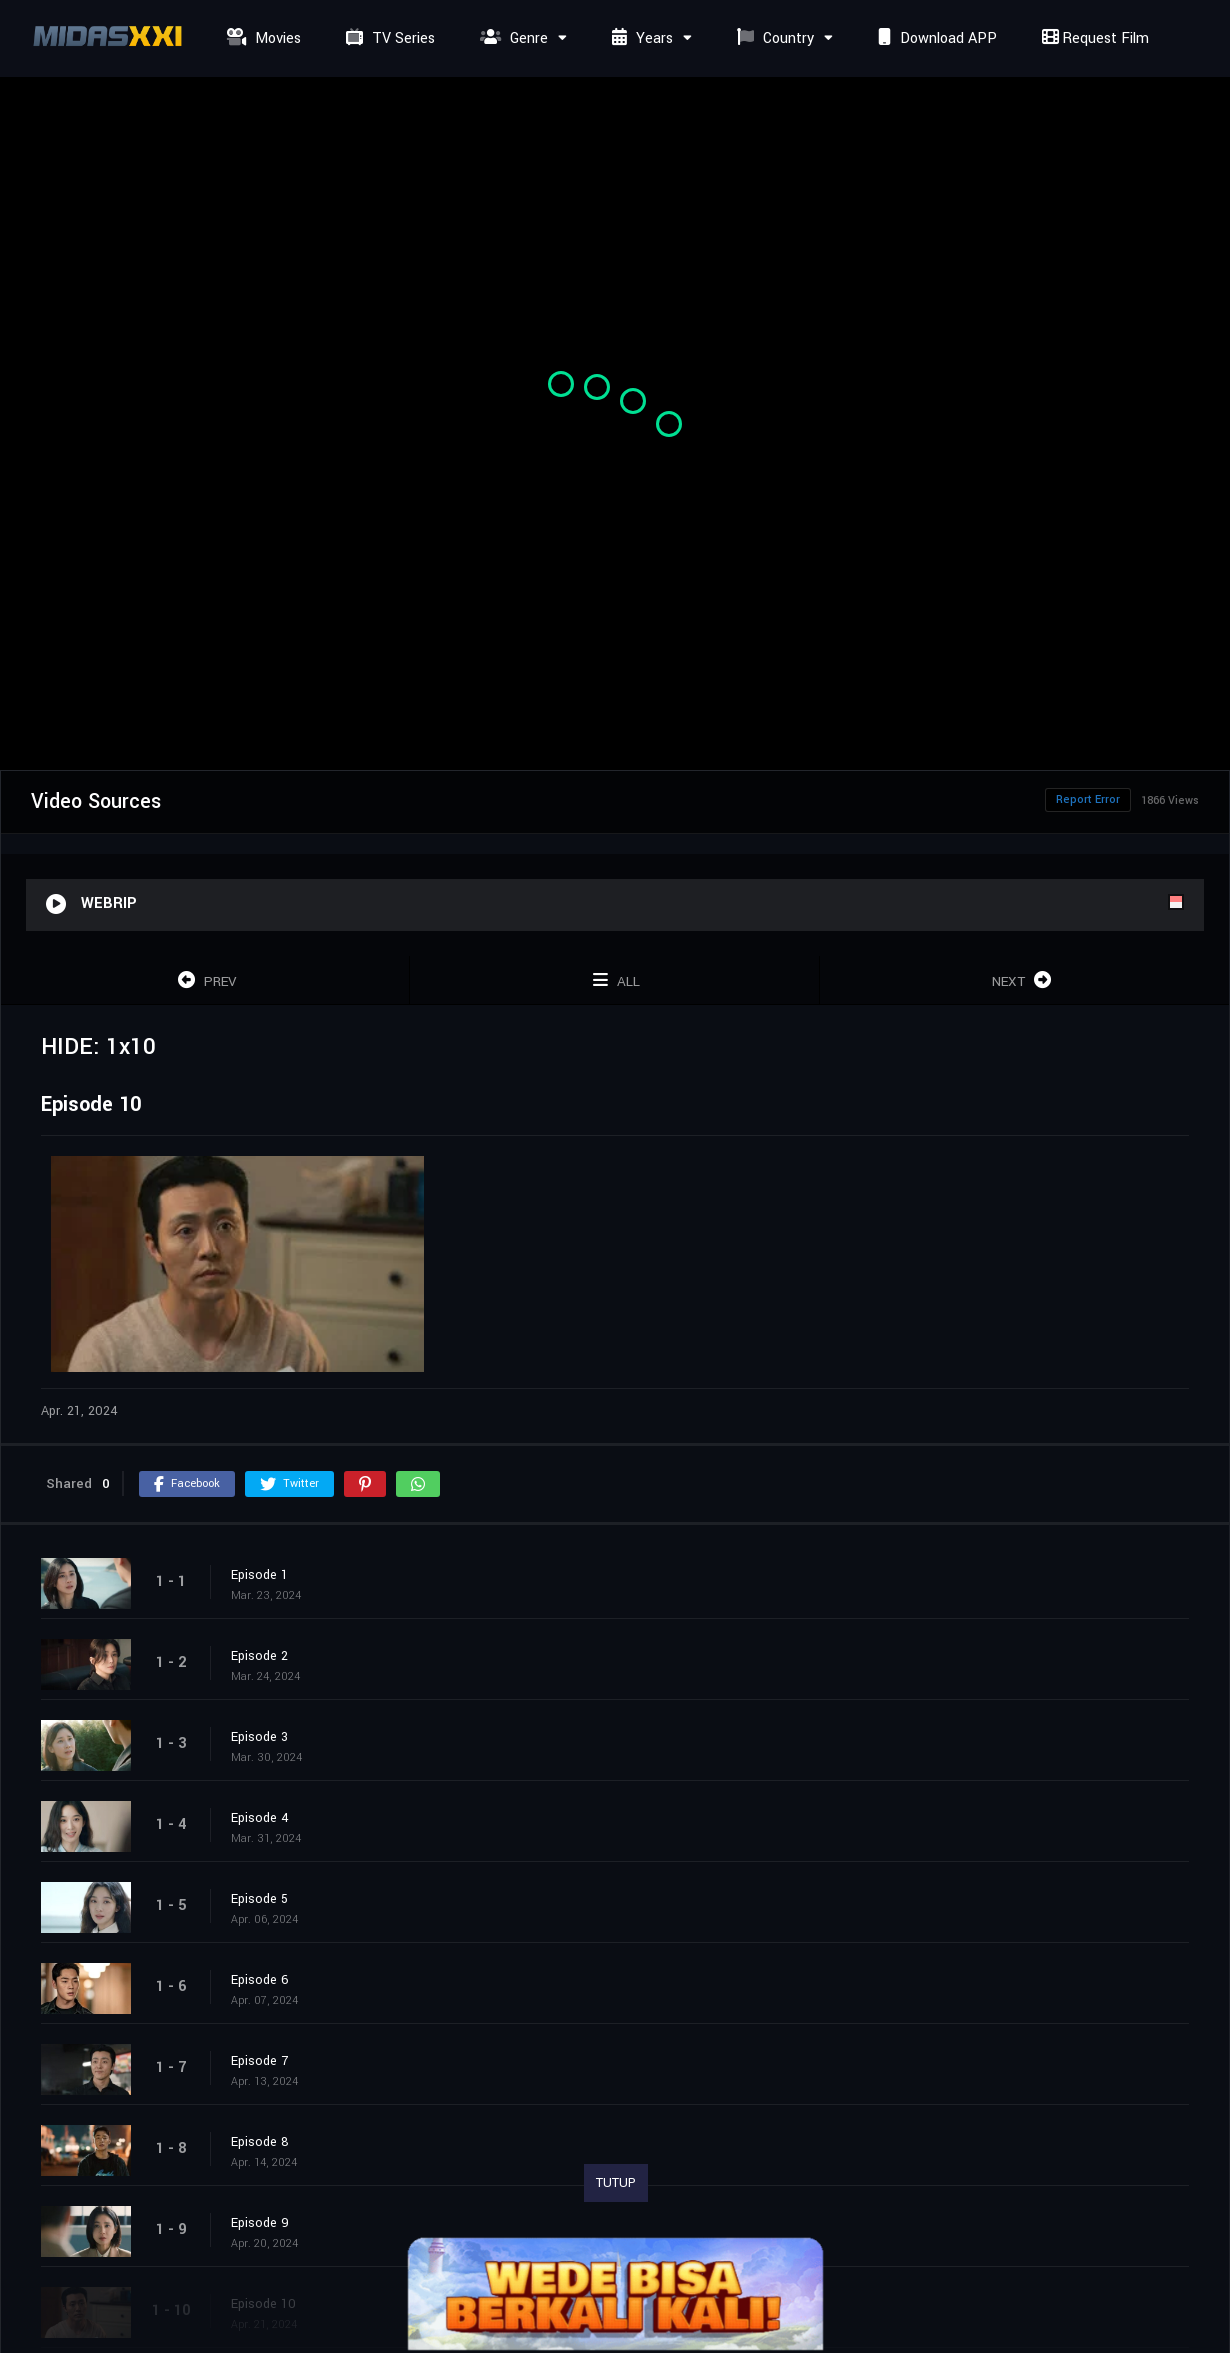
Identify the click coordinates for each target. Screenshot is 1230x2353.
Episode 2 (259, 1656)
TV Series (388, 38)
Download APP (935, 38)
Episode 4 (260, 1818)
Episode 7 (259, 2061)
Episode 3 (259, 1737)
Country (773, 38)
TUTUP (616, 2183)
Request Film (1093, 38)
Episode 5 (259, 1899)
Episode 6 (260, 1980)
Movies (261, 38)
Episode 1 (259, 1575)
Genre (511, 38)
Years (640, 38)
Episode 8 (260, 2142)
